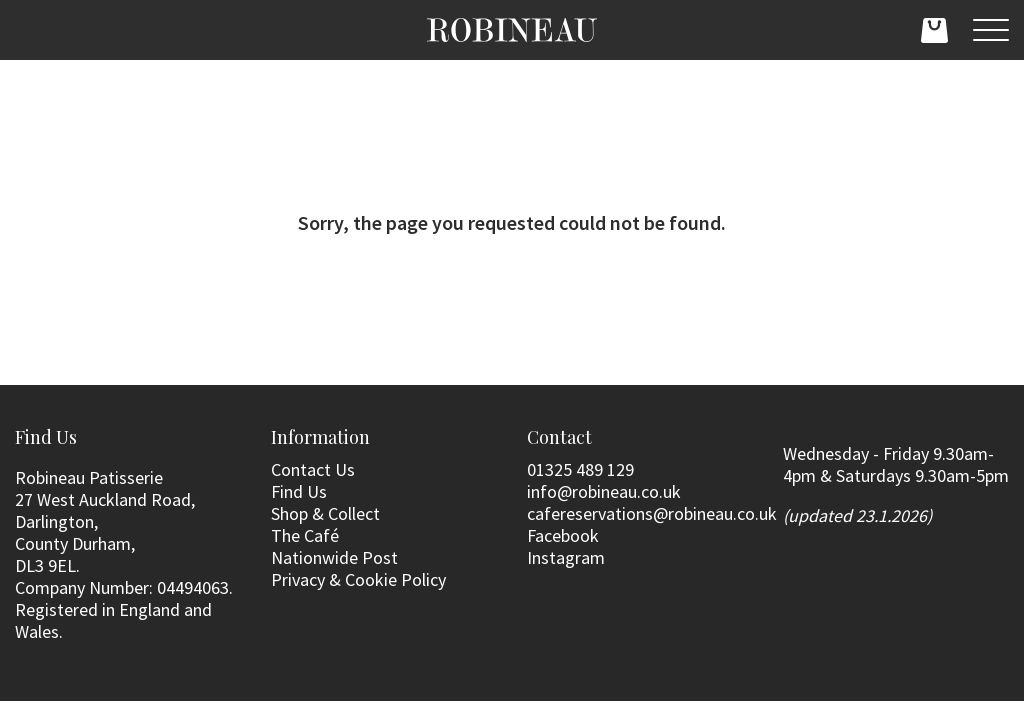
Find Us (299, 491)
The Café (305, 535)
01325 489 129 (580, 469)
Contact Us (313, 469)
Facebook (563, 535)
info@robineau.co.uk (604, 491)
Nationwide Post (334, 557)
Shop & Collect (325, 513)
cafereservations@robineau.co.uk (652, 513)
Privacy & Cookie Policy (358, 579)
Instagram (566, 557)
